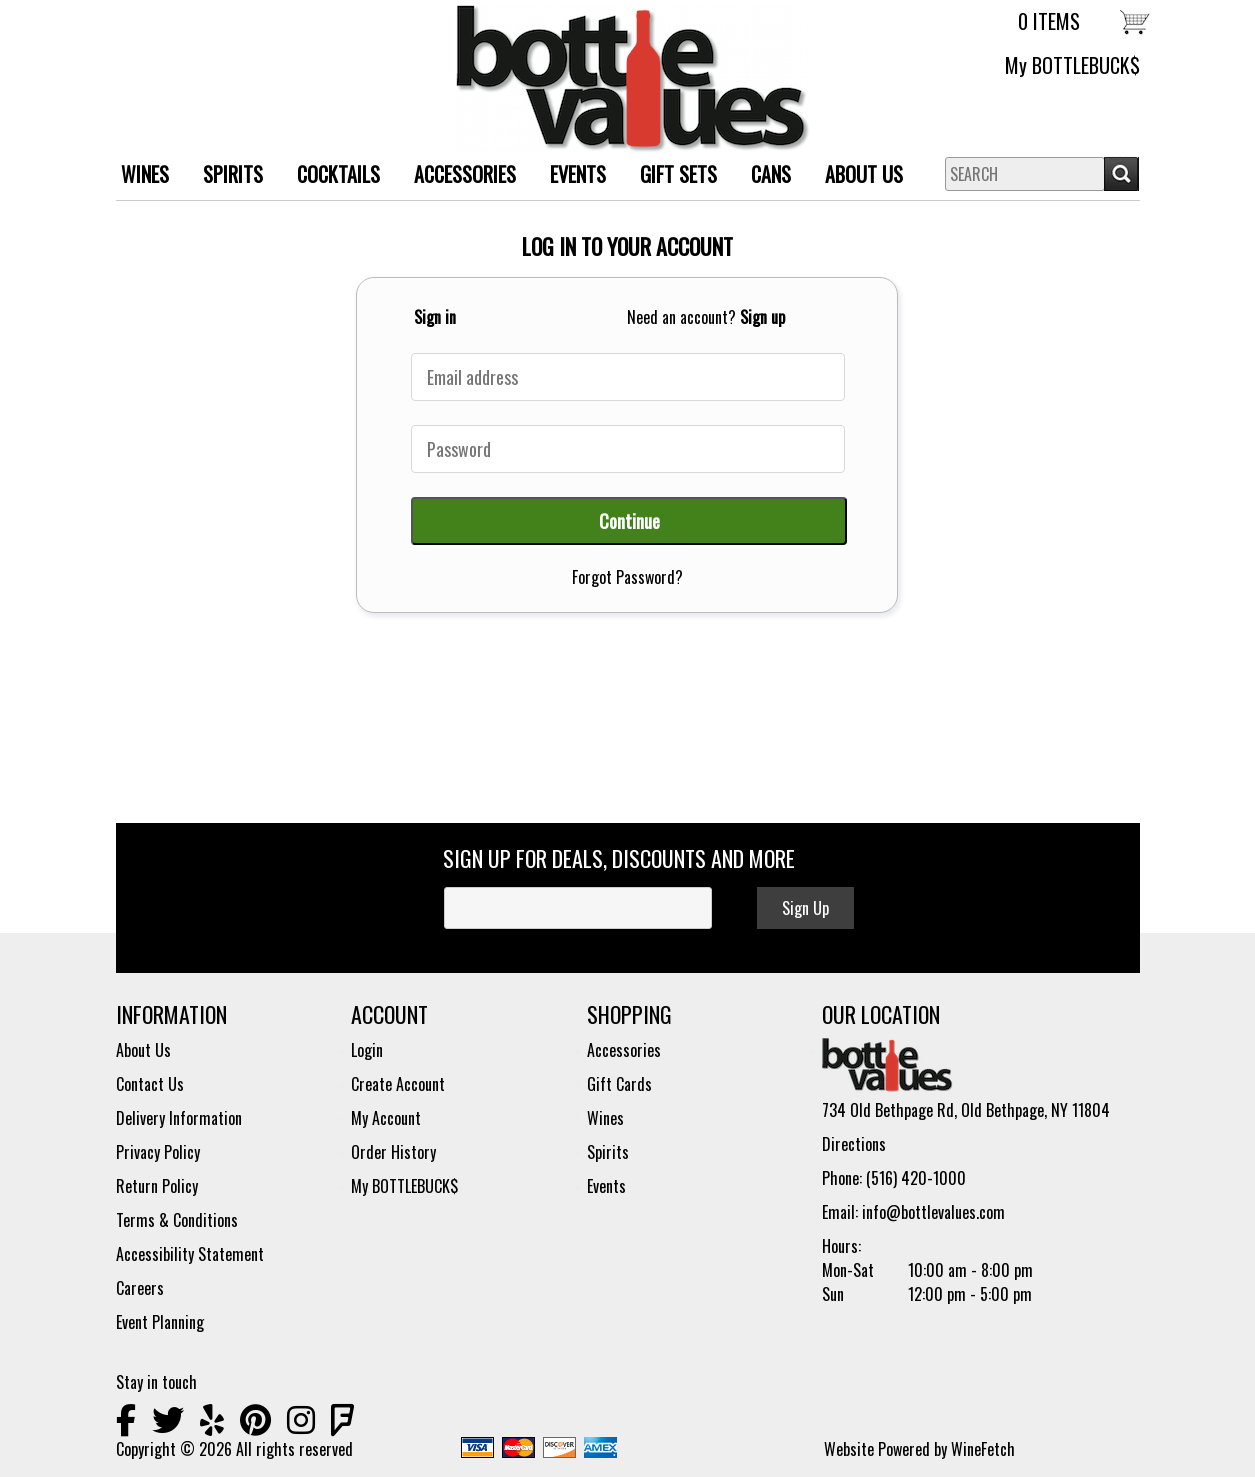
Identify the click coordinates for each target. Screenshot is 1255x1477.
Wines (605, 1118)
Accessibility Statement (190, 1254)
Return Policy (157, 1186)
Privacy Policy (158, 1152)
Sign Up (805, 908)
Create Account (398, 1084)
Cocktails (338, 174)
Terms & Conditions (177, 1220)
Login (367, 1050)
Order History (393, 1152)
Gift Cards (619, 1084)
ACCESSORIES (457, 176)
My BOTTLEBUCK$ (1072, 65)
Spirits (608, 1152)
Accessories (624, 1050)
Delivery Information (179, 1118)
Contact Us (150, 1084)
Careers (140, 1288)
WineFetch (983, 1449)
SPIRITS (225, 176)
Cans (771, 174)
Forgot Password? (627, 577)
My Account (386, 1118)
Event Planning (160, 1322)
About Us (856, 176)
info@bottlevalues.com (933, 1212)
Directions (854, 1144)
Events (578, 174)
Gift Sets (671, 176)
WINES (137, 176)
